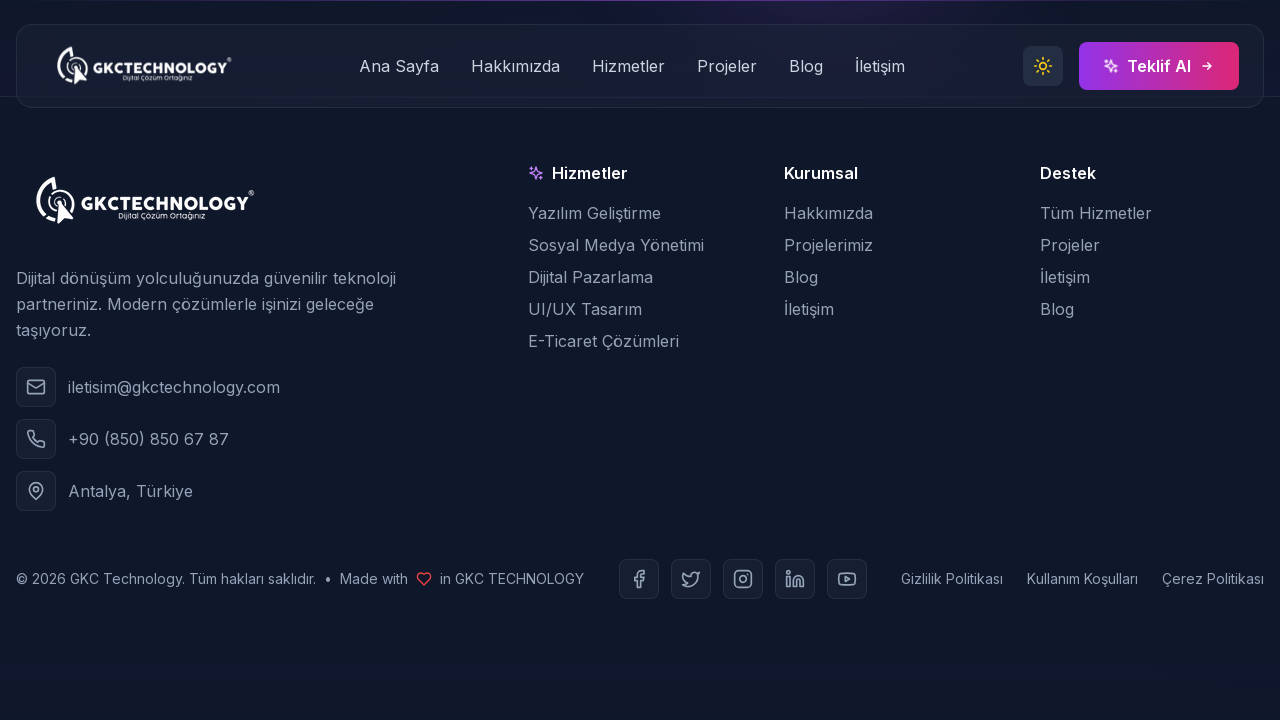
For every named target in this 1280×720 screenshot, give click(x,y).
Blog (806, 66)
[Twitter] (691, 579)
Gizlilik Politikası (952, 578)
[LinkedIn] (795, 579)
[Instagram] (743, 579)
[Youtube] (847, 579)
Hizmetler (628, 66)
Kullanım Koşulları (1082, 578)
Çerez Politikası (1213, 578)
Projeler (727, 66)
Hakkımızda (515, 66)
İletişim (880, 66)
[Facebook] (639, 579)
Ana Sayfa (399, 66)
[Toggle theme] (1043, 66)
